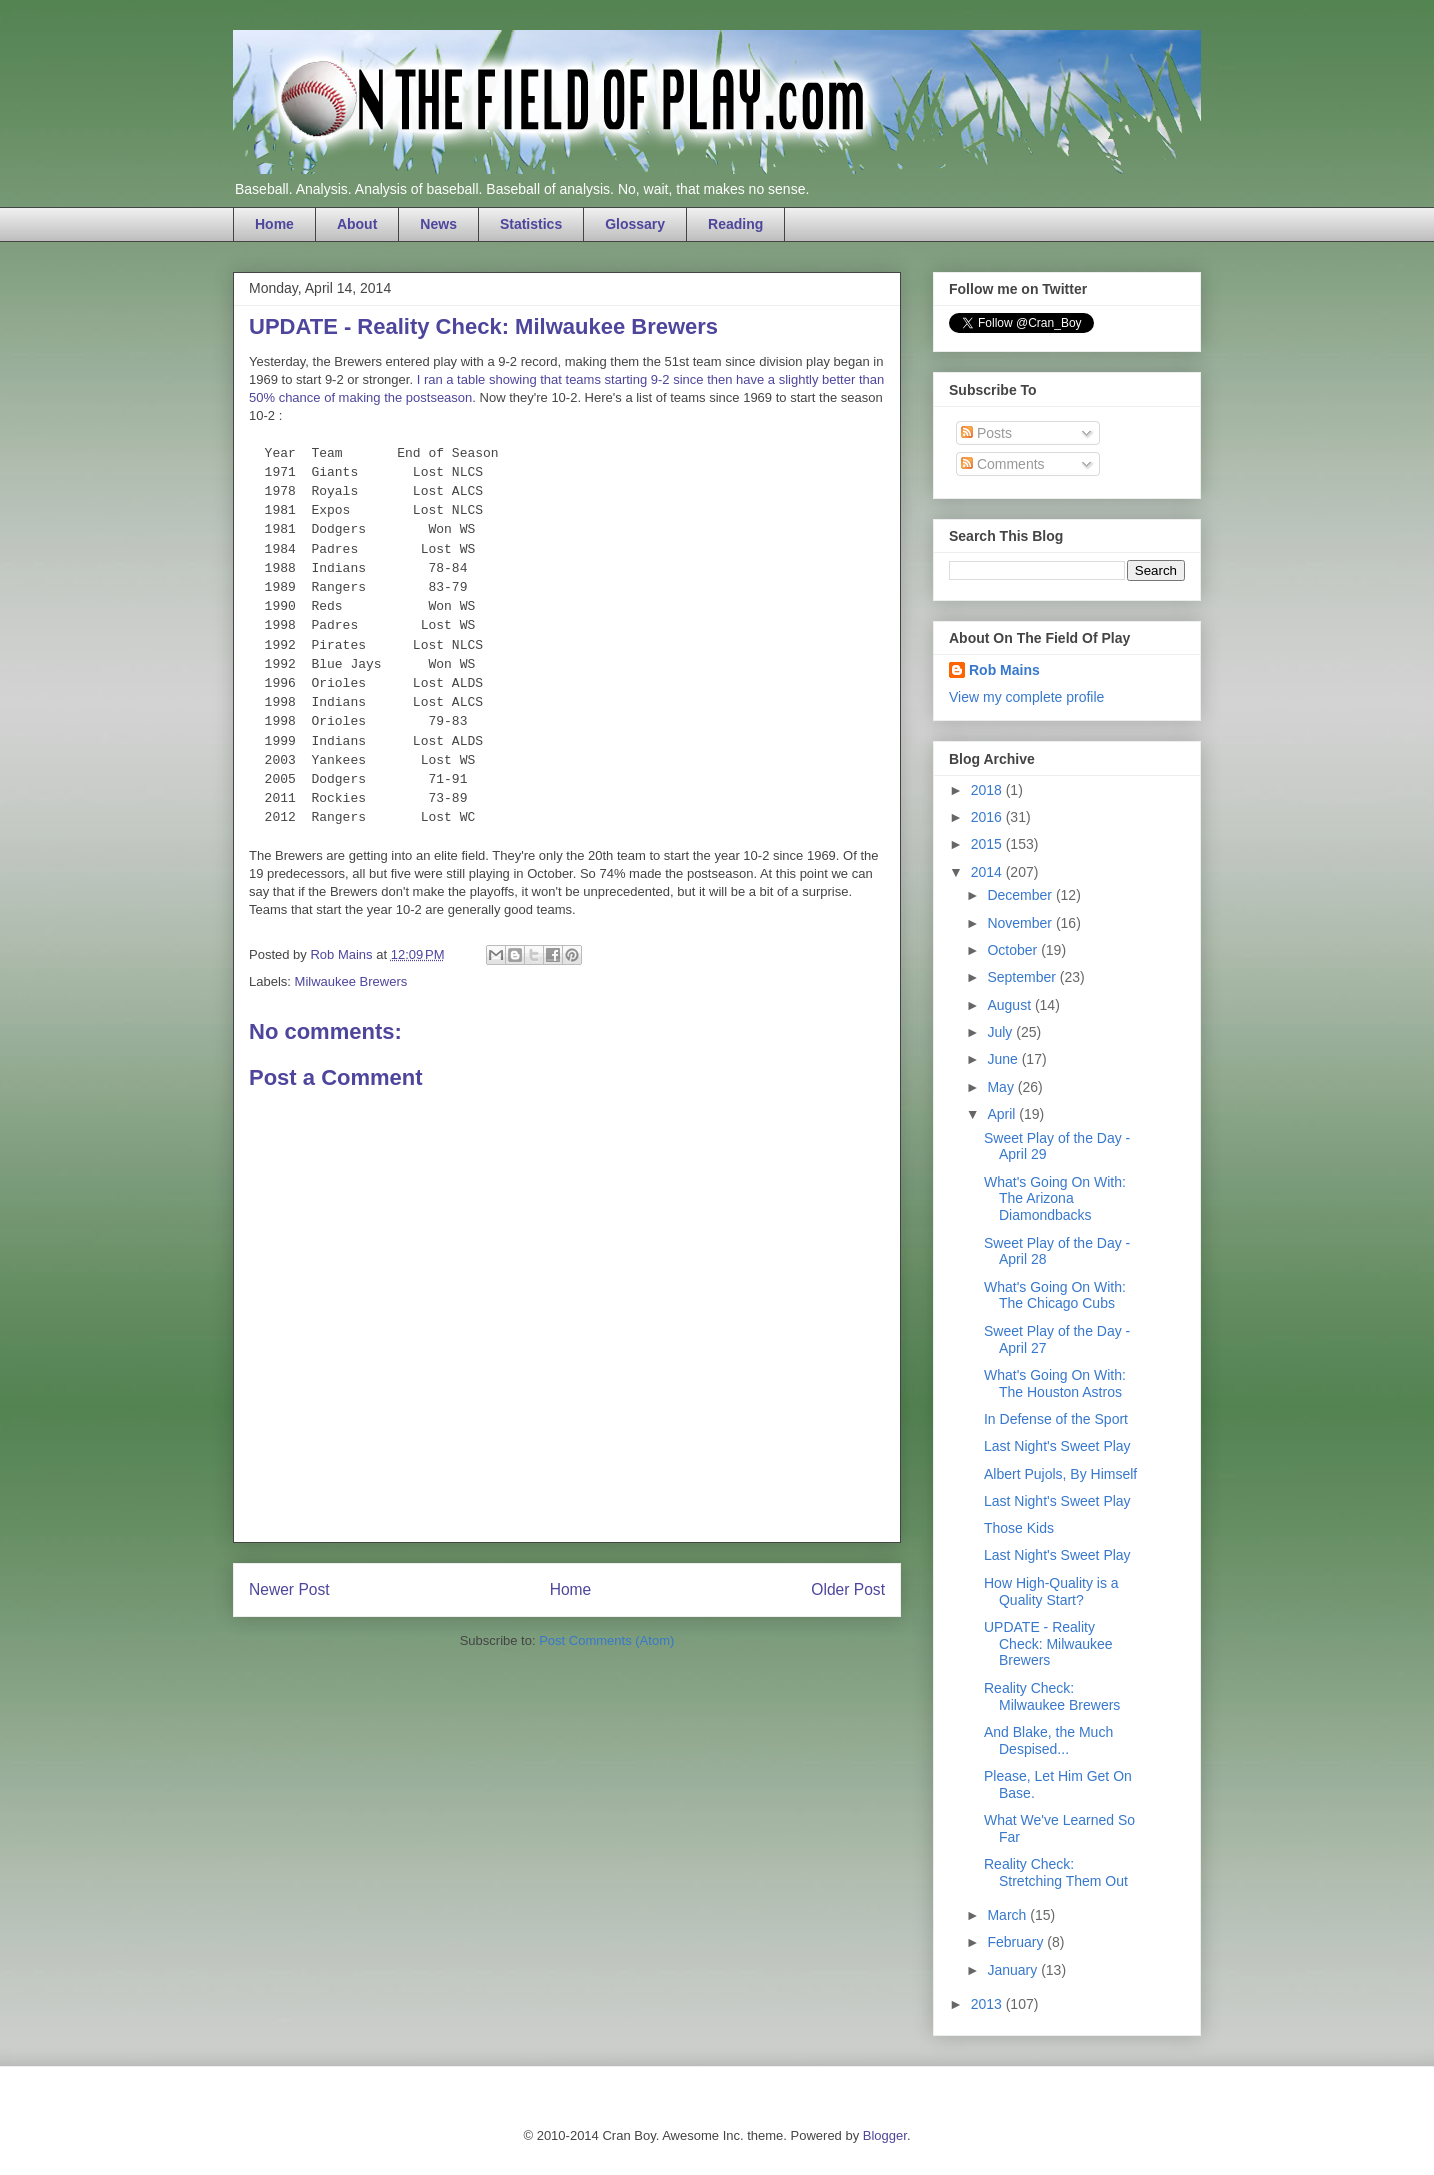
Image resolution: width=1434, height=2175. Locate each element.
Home (274, 224)
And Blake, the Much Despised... (1048, 1740)
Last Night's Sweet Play (1057, 1446)
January (1014, 1970)
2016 (988, 817)
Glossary (635, 224)
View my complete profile (1026, 697)
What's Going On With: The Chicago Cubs (1055, 1295)
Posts (986, 433)
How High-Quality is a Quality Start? (1051, 1591)
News (438, 224)
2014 (988, 872)
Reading (735, 224)
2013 (988, 2004)
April (1003, 1114)
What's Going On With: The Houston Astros (1055, 1383)
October (1014, 950)
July (1001, 1032)
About (357, 224)
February (1017, 1942)
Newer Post (289, 1589)
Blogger (885, 2135)
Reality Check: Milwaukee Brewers (1052, 1696)
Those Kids (1019, 1528)
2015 (988, 844)
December (1021, 895)
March (1008, 1915)
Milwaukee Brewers (351, 981)
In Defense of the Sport (1056, 1419)
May (1002, 1087)
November (1021, 923)
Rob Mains (1004, 670)
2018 (988, 790)
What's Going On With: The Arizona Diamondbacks (1055, 1199)
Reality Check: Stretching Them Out (1056, 1872)
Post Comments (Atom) (606, 1640)
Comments (1003, 464)
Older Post (848, 1589)
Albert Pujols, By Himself (1060, 1474)
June (1004, 1059)
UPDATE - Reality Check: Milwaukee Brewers (1048, 1644)
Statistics (531, 224)
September (1023, 977)
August (1010, 1005)
